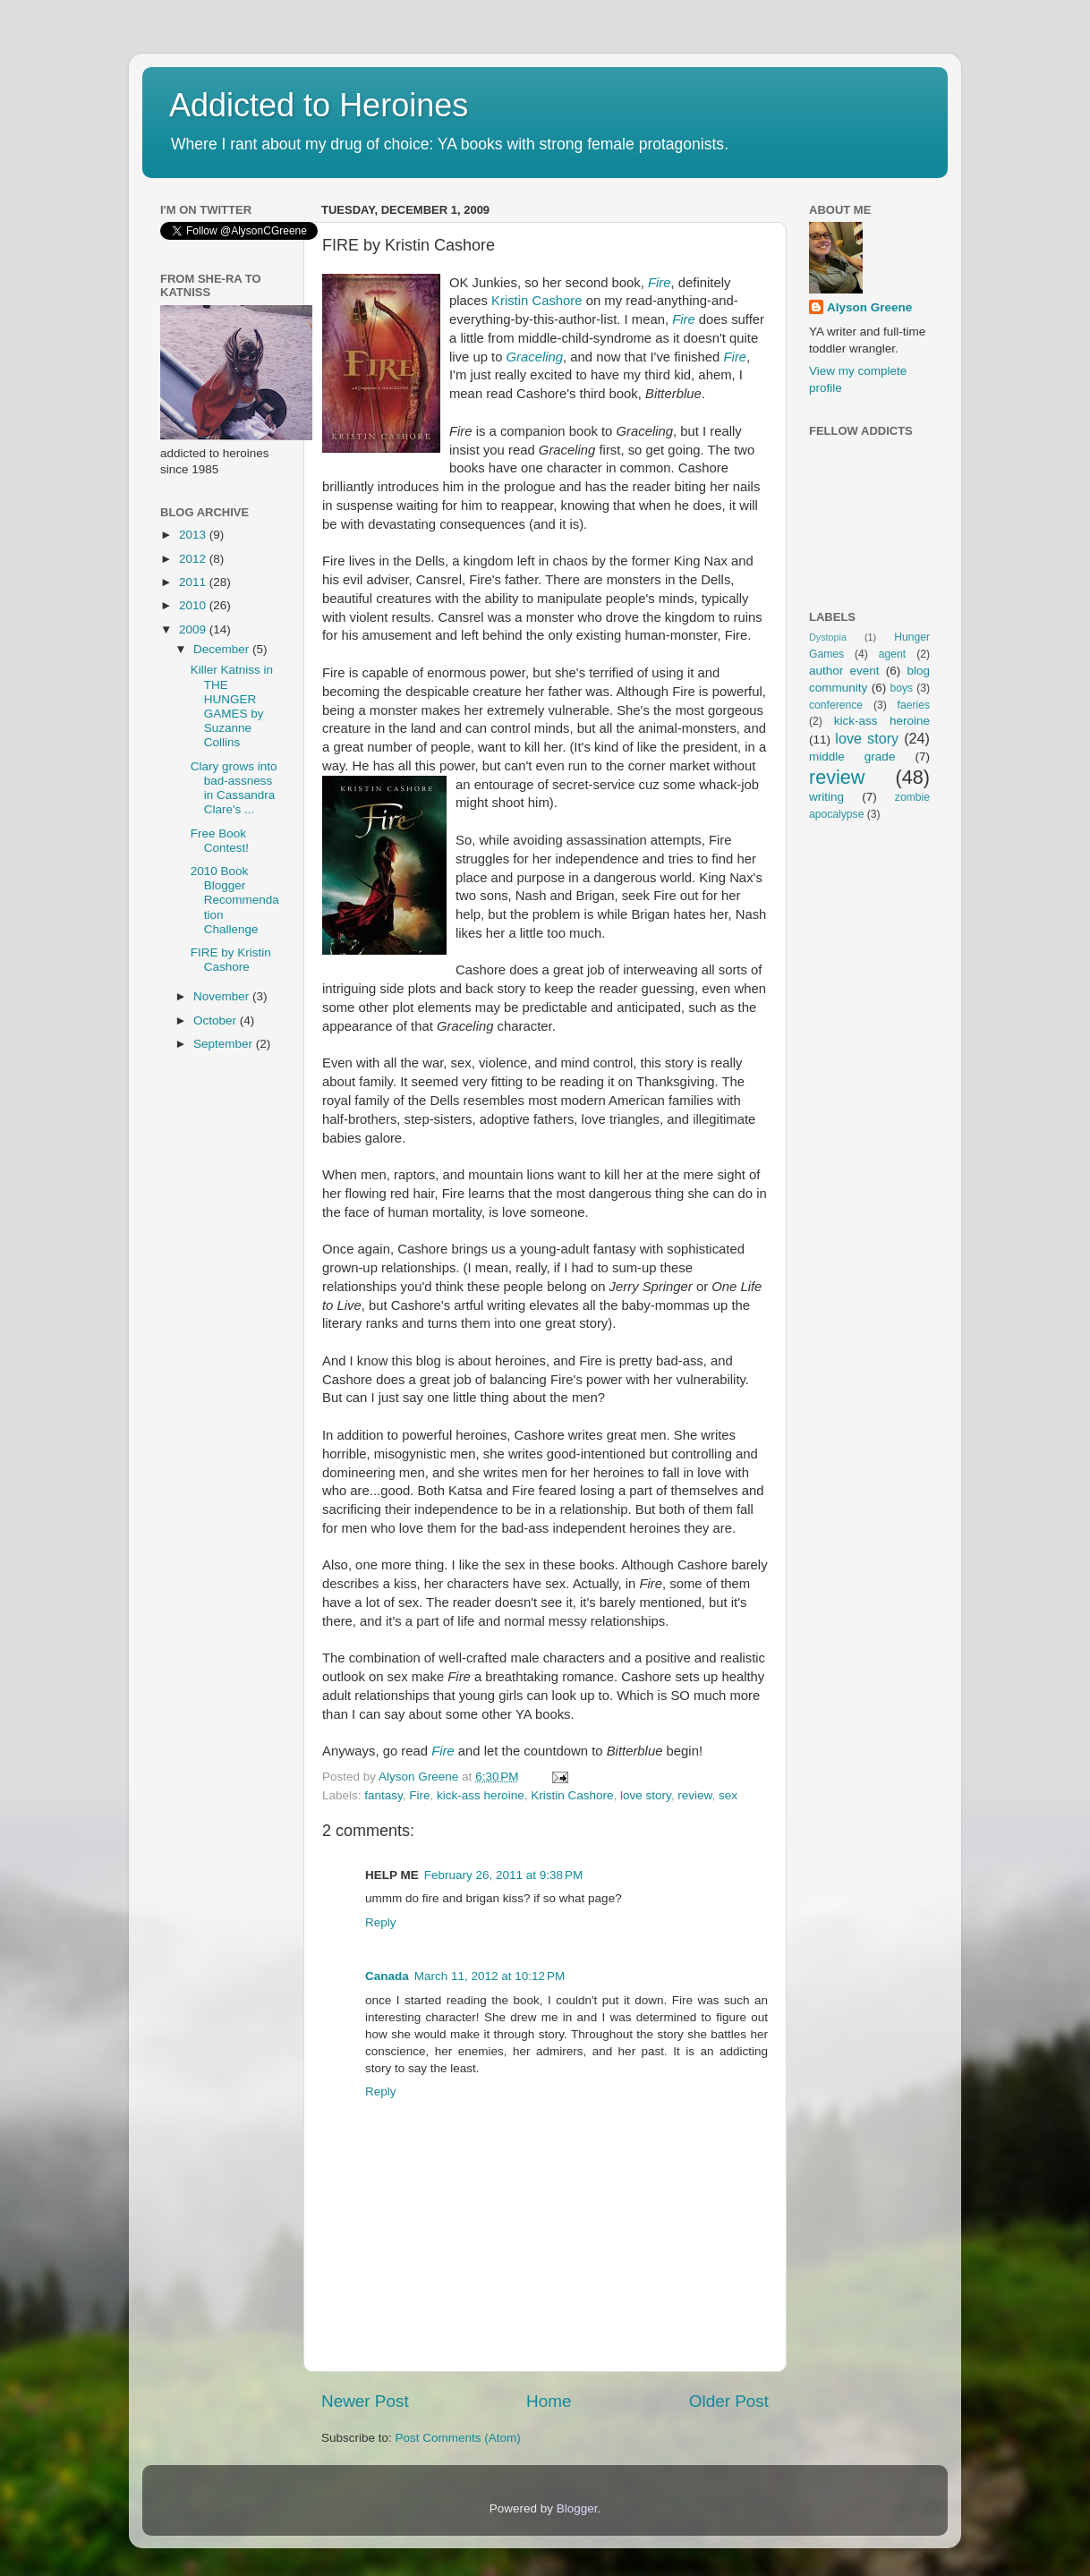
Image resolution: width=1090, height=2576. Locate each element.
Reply (380, 1922)
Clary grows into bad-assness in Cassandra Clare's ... (234, 788)
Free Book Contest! (220, 840)
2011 (194, 582)
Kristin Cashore (536, 300)
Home (548, 2401)
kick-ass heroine (480, 1795)
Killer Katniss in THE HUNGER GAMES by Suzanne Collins (232, 706)
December (222, 649)
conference (836, 705)
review (694, 1795)
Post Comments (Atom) (458, 2437)
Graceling (535, 357)
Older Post (729, 2401)
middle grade (852, 756)
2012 (194, 558)
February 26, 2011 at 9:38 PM (503, 1875)
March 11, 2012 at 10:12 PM (489, 1976)
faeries (914, 705)
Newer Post (365, 2401)
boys (902, 688)
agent (892, 654)
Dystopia (828, 637)
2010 (194, 605)
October (216, 1020)
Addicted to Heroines (318, 105)
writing (826, 796)
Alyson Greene (420, 1776)
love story (645, 1795)
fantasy (383, 1795)
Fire (659, 283)
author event (844, 670)
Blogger (577, 2508)
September (224, 1043)
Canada (387, 1976)
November (222, 996)
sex (728, 1795)
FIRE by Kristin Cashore (231, 959)
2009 (194, 629)
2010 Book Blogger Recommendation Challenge (235, 900)
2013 (194, 534)
